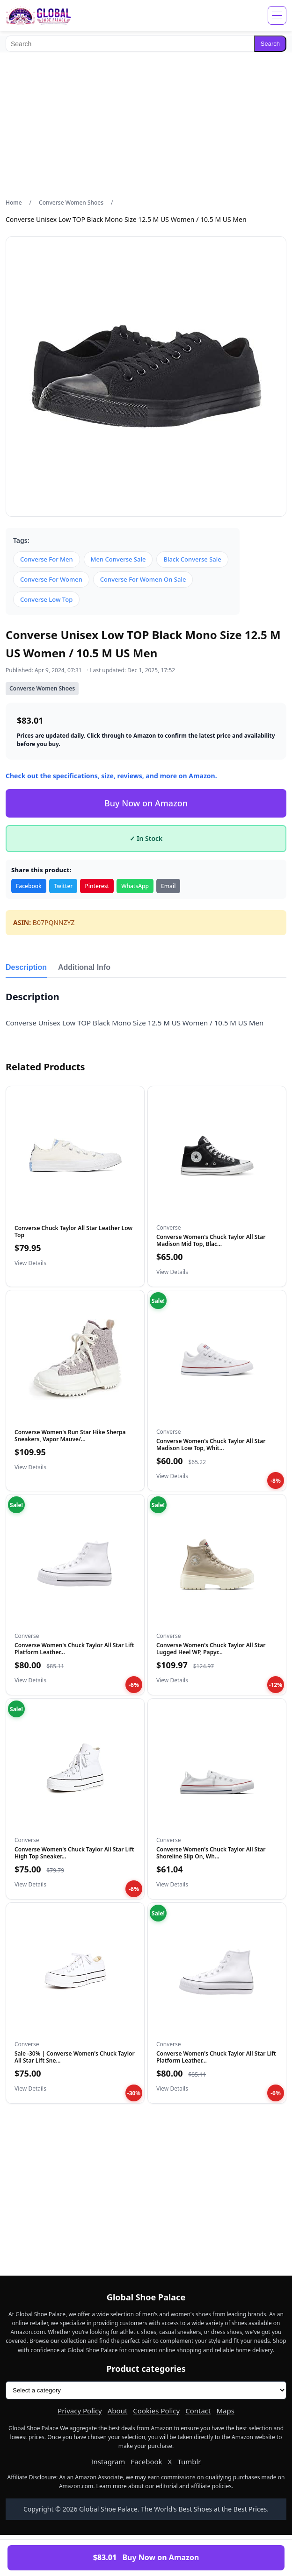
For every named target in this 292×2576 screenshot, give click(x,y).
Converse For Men (46, 559)
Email (168, 886)
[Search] (130, 44)
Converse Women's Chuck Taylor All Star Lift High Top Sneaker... (74, 1852)
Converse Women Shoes (71, 202)
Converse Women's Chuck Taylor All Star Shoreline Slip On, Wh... (210, 1852)
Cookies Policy (156, 2410)
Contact (198, 2410)
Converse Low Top (46, 599)
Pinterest (97, 886)
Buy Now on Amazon (146, 803)
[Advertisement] (146, 125)
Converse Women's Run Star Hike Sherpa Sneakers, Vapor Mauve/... (70, 1435)
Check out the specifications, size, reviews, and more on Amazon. (111, 775)
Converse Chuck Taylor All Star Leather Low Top (73, 1231)
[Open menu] (277, 15)
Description (26, 967)
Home (14, 202)
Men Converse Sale (118, 559)
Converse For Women (51, 579)
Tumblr (189, 2461)
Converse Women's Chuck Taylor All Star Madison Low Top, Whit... (210, 1444)
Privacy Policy (80, 2410)
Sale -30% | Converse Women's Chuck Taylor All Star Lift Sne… (75, 2056)
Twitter (63, 886)
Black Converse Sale (192, 559)
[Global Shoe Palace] (39, 15)
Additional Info (84, 967)
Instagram (108, 2461)
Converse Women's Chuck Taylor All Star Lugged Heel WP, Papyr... (210, 1648)
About (118, 2410)
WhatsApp (135, 886)
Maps (225, 2410)
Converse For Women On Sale (143, 579)
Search (270, 43)
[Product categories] (146, 2390)
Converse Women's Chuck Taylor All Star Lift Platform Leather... (74, 1648)
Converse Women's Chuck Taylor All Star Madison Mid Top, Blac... (210, 1240)
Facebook (29, 886)
